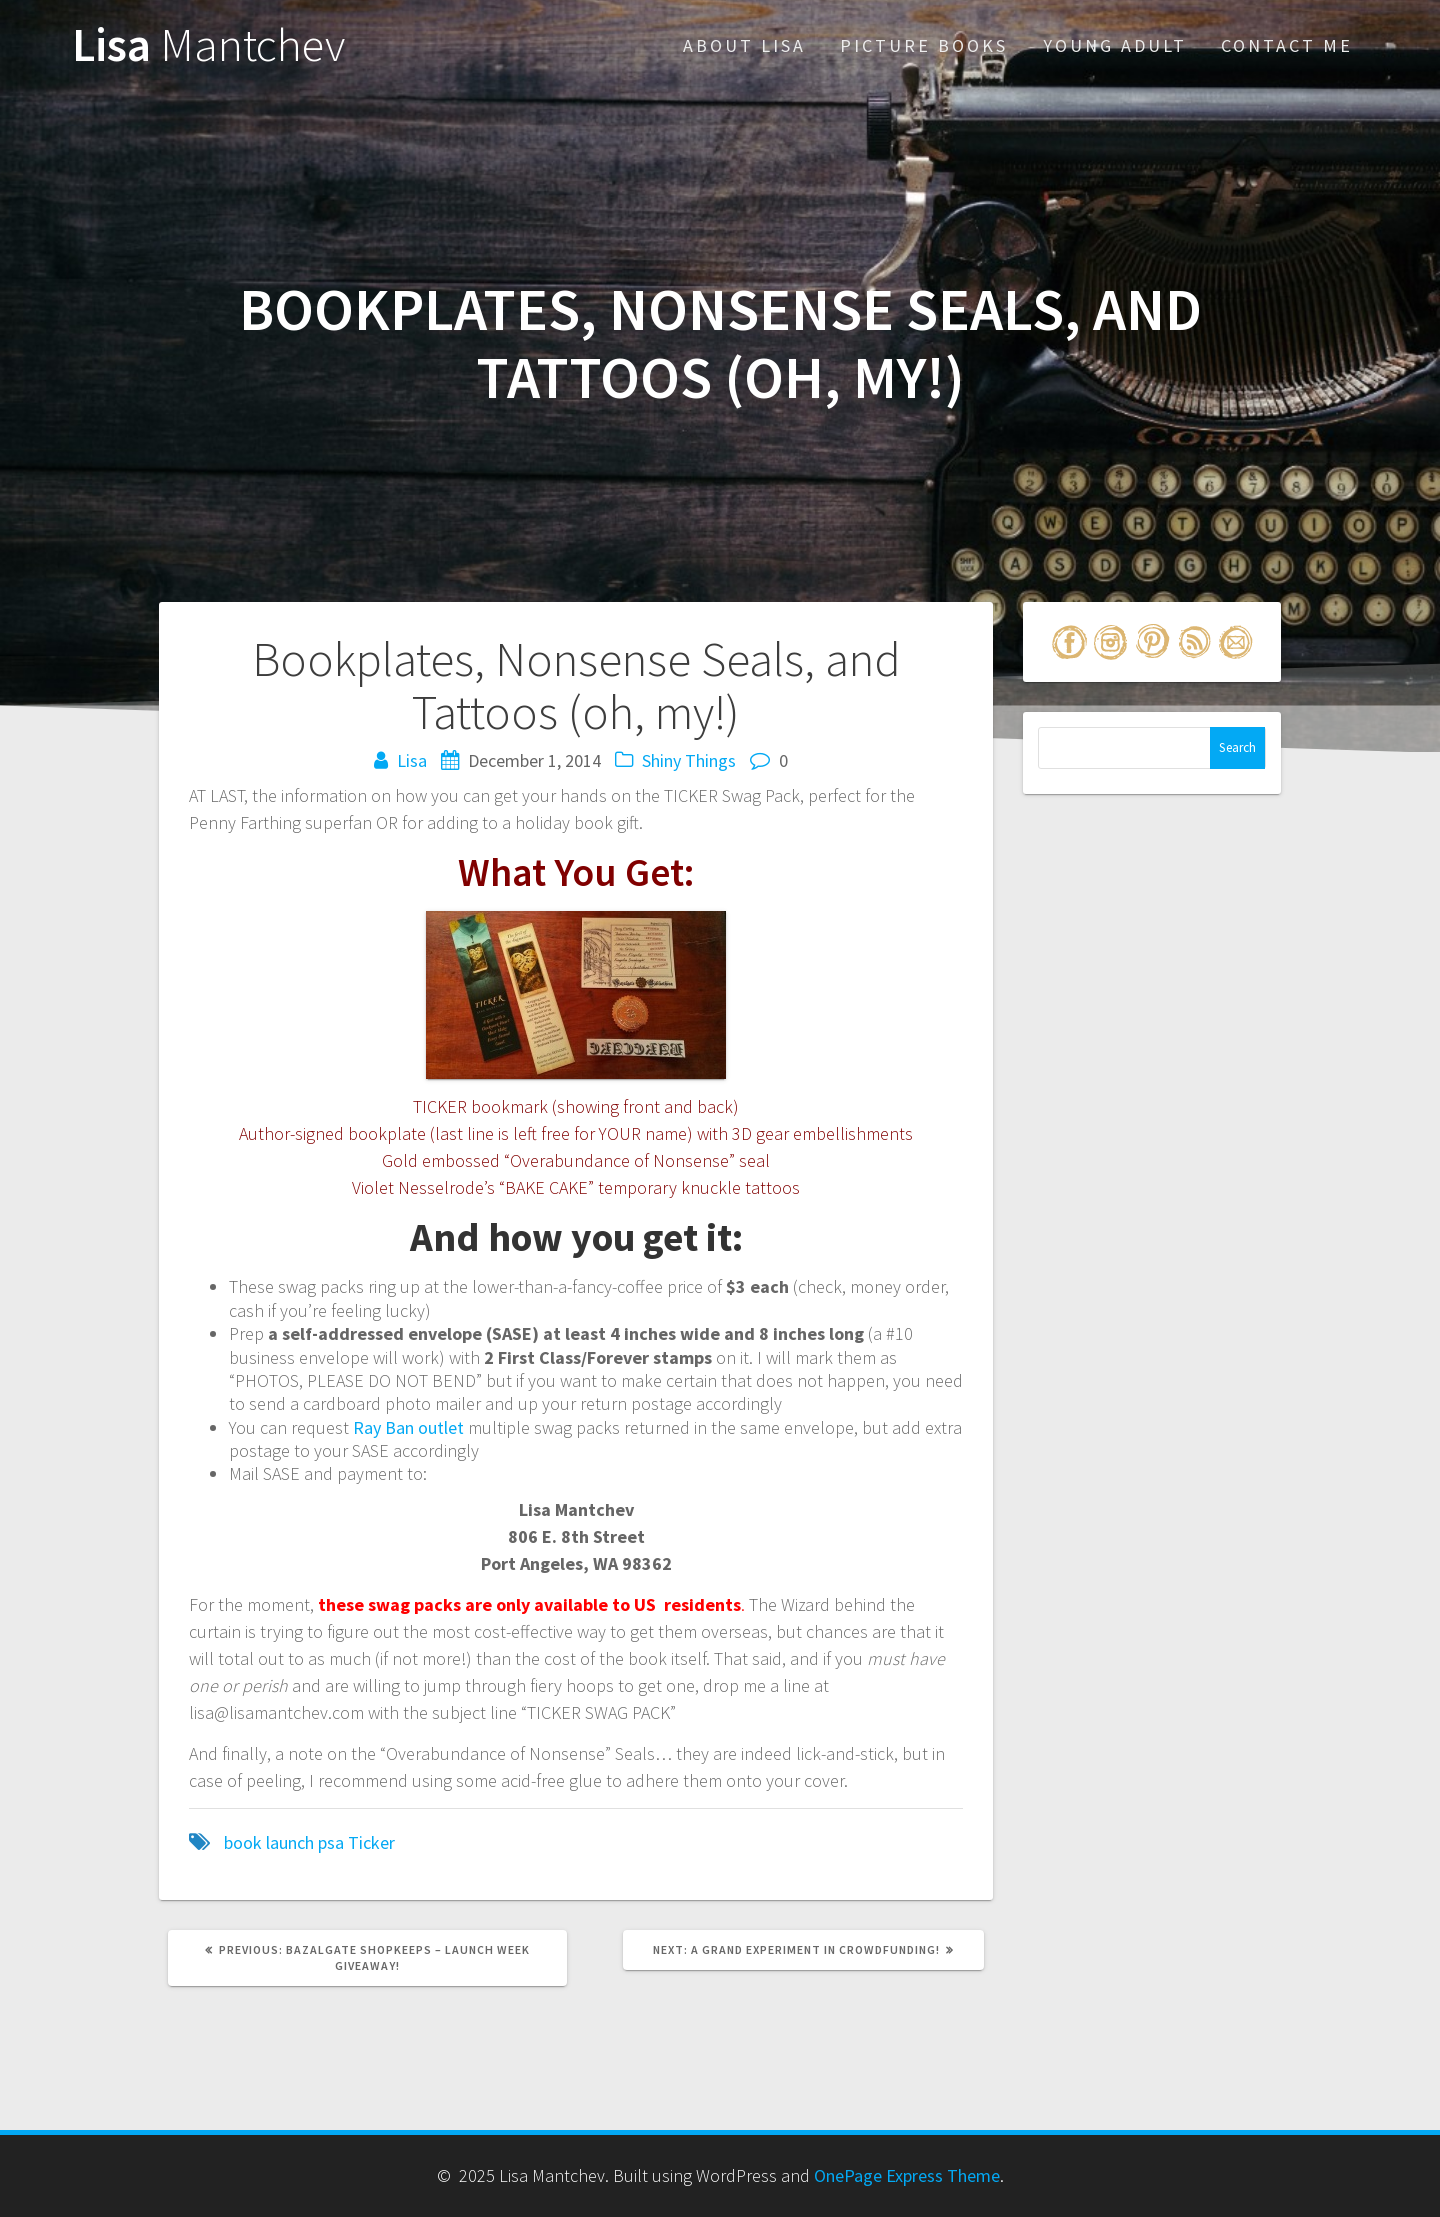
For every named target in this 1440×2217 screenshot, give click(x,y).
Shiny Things (689, 760)
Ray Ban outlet (408, 1427)
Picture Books (924, 45)
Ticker (371, 1842)
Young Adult (1115, 45)
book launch (269, 1842)
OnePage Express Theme (907, 2175)
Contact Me (1287, 45)
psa (331, 1842)
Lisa (208, 45)
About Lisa (744, 45)
